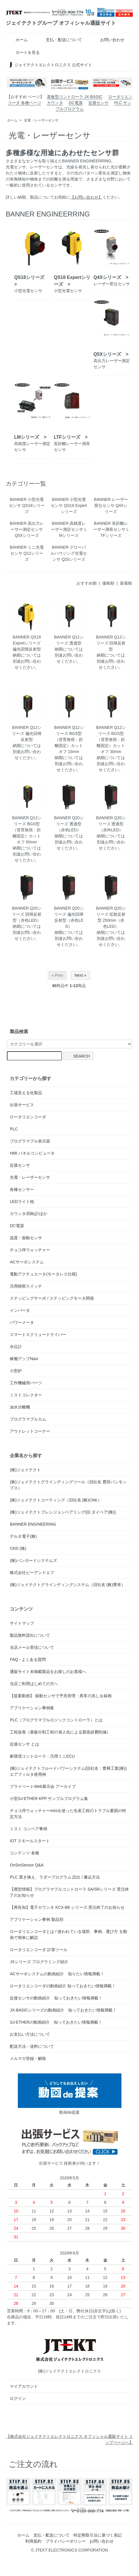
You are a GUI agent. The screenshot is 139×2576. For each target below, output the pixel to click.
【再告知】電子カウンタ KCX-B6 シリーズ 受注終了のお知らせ (67, 1907)
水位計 (16, 1346)
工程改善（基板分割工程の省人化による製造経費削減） (60, 1732)
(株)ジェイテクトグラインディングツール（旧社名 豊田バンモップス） (68, 1485)
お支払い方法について (30, 2034)
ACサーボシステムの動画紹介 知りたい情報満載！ (59, 1974)
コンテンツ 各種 (24, 1853)
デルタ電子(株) (23, 1536)
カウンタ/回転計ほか (28, 1213)
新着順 (126, 583)
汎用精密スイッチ (26, 1286)
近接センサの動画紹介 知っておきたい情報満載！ (58, 1998)
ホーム (17, 39)
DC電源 (76, 102)
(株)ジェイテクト (25, 1469)
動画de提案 (69, 2094)
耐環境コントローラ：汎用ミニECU (42, 1756)
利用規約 (33, 2541)
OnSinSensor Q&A (26, 1865)
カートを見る (23, 52)
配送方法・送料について (32, 2046)
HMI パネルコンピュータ (32, 1153)
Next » (80, 975)
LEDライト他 (22, 1201)
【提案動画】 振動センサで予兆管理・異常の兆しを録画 (61, 1695)
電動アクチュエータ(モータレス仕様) (43, 1274)
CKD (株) (18, 1548)
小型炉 (16, 1370)
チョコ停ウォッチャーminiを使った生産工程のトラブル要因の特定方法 (68, 1813)
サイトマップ (22, 1623)
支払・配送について (59, 39)
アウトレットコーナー (30, 1431)
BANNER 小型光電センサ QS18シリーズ (27, 505)
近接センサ (98, 102)
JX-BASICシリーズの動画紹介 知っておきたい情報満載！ (63, 2010)
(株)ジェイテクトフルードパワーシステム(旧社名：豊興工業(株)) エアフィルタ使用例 (68, 1771)
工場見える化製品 (26, 1092)
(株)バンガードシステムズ (33, 1560)
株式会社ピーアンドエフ (32, 1572)
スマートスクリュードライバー (38, 1334)
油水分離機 (20, 1407)
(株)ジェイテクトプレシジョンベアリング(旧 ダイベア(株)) (63, 1512)
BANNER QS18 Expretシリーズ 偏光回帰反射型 (27, 643)
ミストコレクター (26, 1395)
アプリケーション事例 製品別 (36, 1919)
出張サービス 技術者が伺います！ (69, 2145)
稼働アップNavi (24, 1358)
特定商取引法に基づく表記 (97, 2535)
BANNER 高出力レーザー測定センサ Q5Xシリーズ (27, 529)
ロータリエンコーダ (28, 1117)
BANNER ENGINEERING (33, 1524)
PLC (14, 1129)
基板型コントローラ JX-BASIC (74, 96)
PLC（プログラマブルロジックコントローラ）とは (56, 1720)
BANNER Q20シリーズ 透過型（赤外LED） (111, 823)
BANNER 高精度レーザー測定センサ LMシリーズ (69, 529)
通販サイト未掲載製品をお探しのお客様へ (48, 1671)
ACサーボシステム (26, 1262)
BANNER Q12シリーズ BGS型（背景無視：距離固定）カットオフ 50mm (27, 829)
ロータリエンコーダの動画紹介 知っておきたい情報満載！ (65, 1986)
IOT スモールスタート (30, 1841)
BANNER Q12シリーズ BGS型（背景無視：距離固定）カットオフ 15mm (69, 739)
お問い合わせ (108, 39)
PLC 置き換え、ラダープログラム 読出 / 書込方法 (55, 1877)
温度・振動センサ (26, 1237)
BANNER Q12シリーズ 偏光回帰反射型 (27, 733)
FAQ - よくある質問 (27, 1659)
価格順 (108, 583)
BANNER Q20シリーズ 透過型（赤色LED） (69, 823)
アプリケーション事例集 (32, 1708)
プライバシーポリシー (65, 2541)
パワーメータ (22, 1322)
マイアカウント (24, 2386)
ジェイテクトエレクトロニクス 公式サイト (49, 64)
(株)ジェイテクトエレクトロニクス (69, 2352)
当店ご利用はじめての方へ (34, 1683)
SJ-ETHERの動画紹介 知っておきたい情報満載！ (56, 2022)
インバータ (20, 1310)
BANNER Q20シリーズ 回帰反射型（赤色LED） (27, 914)
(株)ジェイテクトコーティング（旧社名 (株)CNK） (55, 1500)
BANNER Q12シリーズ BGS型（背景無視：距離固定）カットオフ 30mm (111, 739)
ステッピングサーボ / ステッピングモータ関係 (52, 1298)
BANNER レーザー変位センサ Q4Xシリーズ (111, 505)
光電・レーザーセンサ (41, 120)
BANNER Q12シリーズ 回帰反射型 (111, 643)
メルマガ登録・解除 (28, 2058)
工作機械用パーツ (26, 1383)
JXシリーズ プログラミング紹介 (39, 1961)
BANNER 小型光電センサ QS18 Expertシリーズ (69, 505)
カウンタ (55, 102)
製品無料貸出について (30, 1635)
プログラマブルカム (28, 1419)
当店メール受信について (32, 1647)
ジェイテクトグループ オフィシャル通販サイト (61, 23)
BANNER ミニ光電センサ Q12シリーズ (27, 553)
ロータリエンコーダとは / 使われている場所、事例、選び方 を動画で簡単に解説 (68, 1934)
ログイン (18, 2398)
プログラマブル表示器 (30, 1141)
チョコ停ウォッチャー (30, 1250)
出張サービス (22, 1104)
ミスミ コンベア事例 (28, 1828)
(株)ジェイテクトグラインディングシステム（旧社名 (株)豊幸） (67, 1584)
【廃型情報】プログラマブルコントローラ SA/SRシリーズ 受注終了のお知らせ (69, 1892)
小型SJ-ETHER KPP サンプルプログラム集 (49, 1798)
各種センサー (22, 1189)
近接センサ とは (24, 1744)
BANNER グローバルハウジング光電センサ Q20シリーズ (69, 553)
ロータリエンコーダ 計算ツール (38, 1949)
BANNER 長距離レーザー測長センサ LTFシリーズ (111, 529)
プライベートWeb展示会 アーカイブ (42, 1786)
